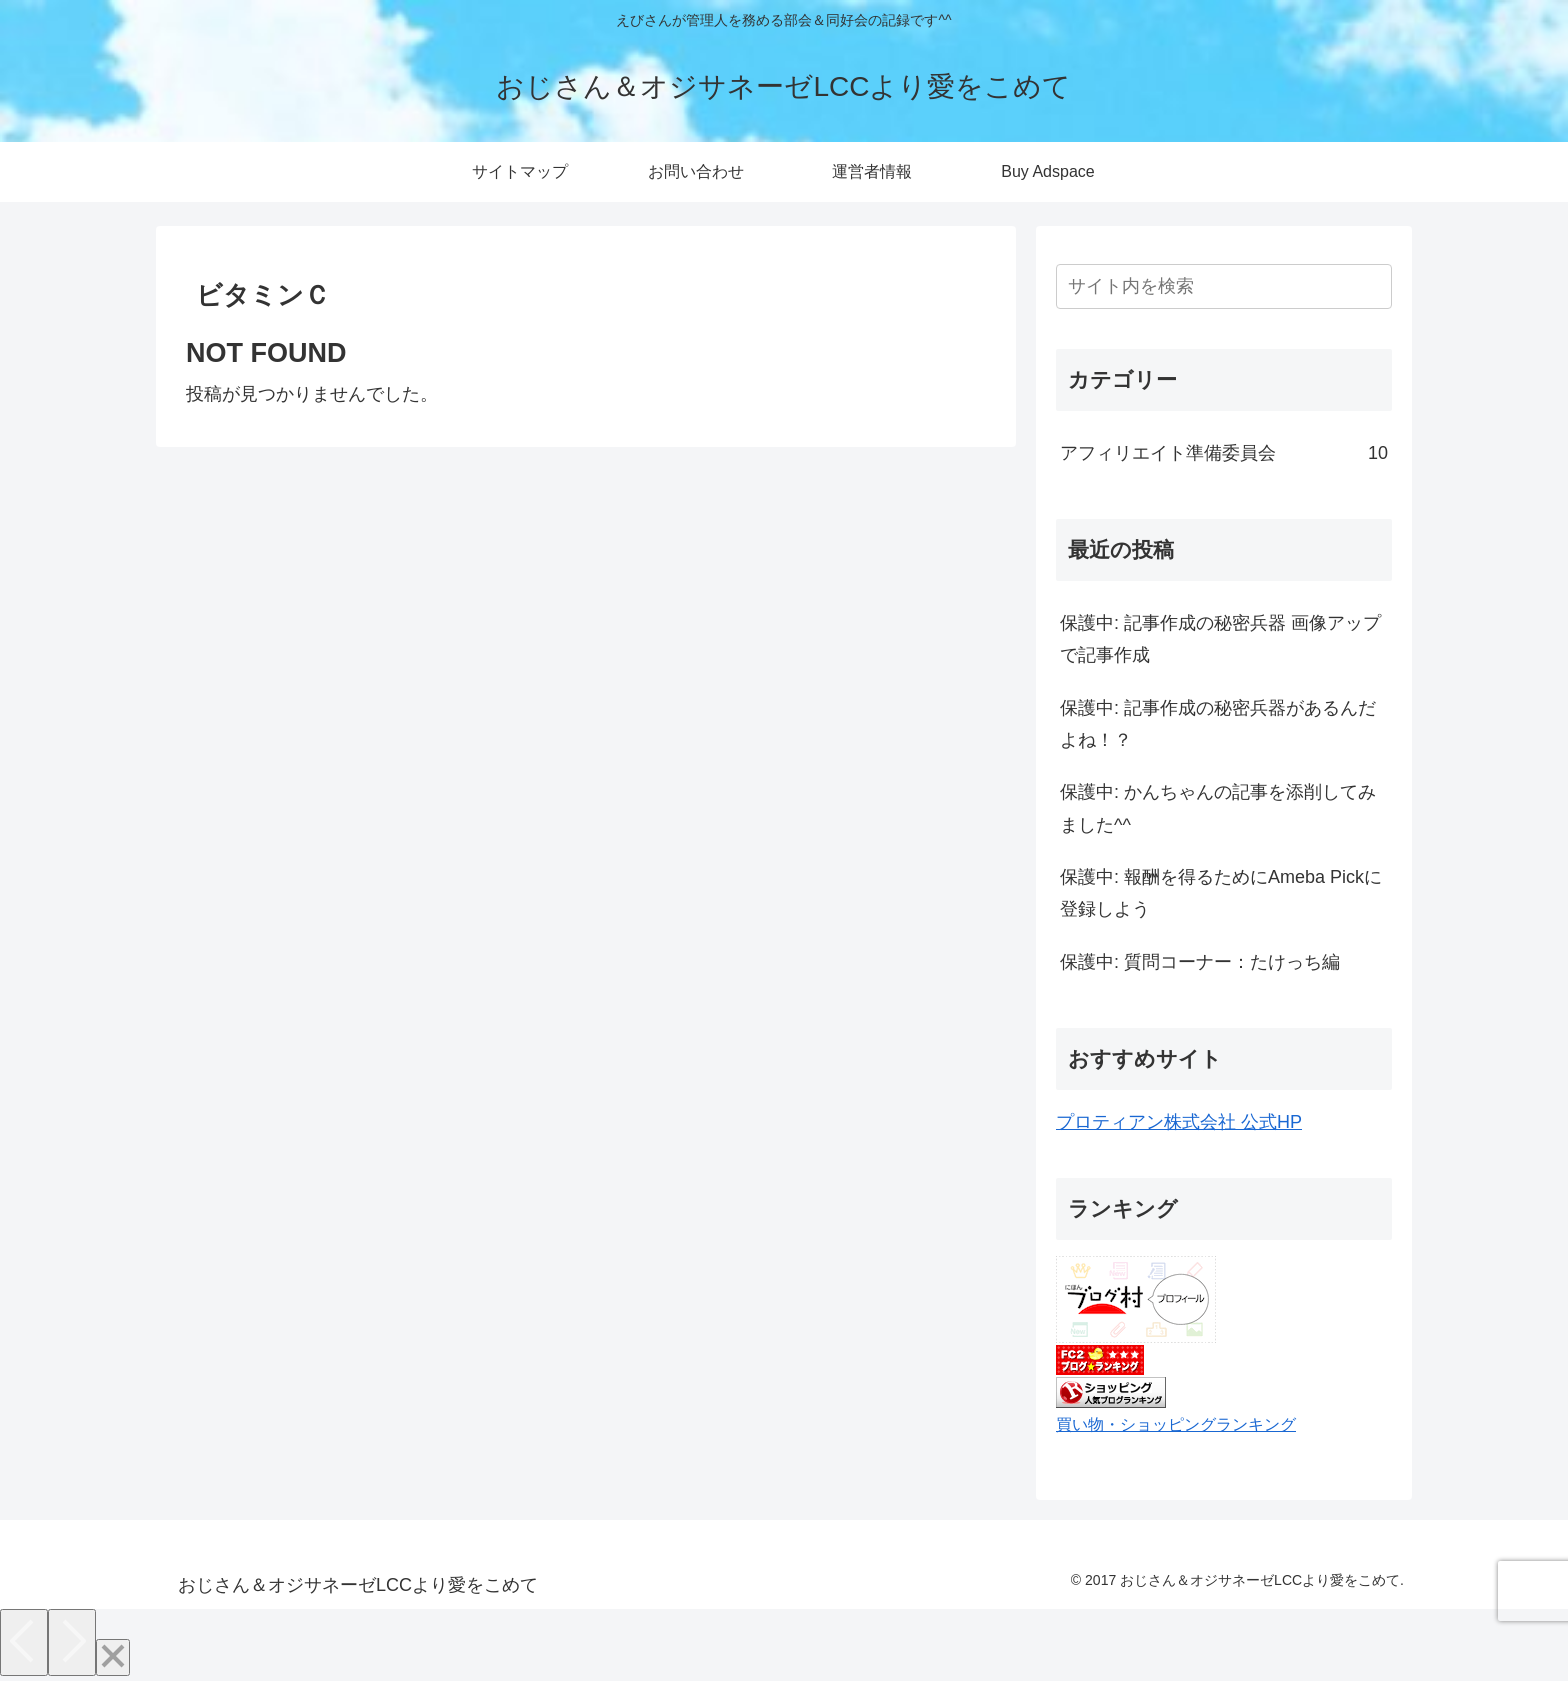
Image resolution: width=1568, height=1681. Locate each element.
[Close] (113, 1657)
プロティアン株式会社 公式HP (1179, 1122)
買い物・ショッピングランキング (1176, 1424)
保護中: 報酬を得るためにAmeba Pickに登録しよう (1221, 893)
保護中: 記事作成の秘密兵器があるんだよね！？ (1218, 724)
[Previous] (24, 1642)
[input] (1224, 286)
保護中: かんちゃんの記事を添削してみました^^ (1218, 808)
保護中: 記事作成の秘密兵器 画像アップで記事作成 (1220, 639)
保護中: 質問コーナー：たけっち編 (1200, 962)
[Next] (72, 1642)
